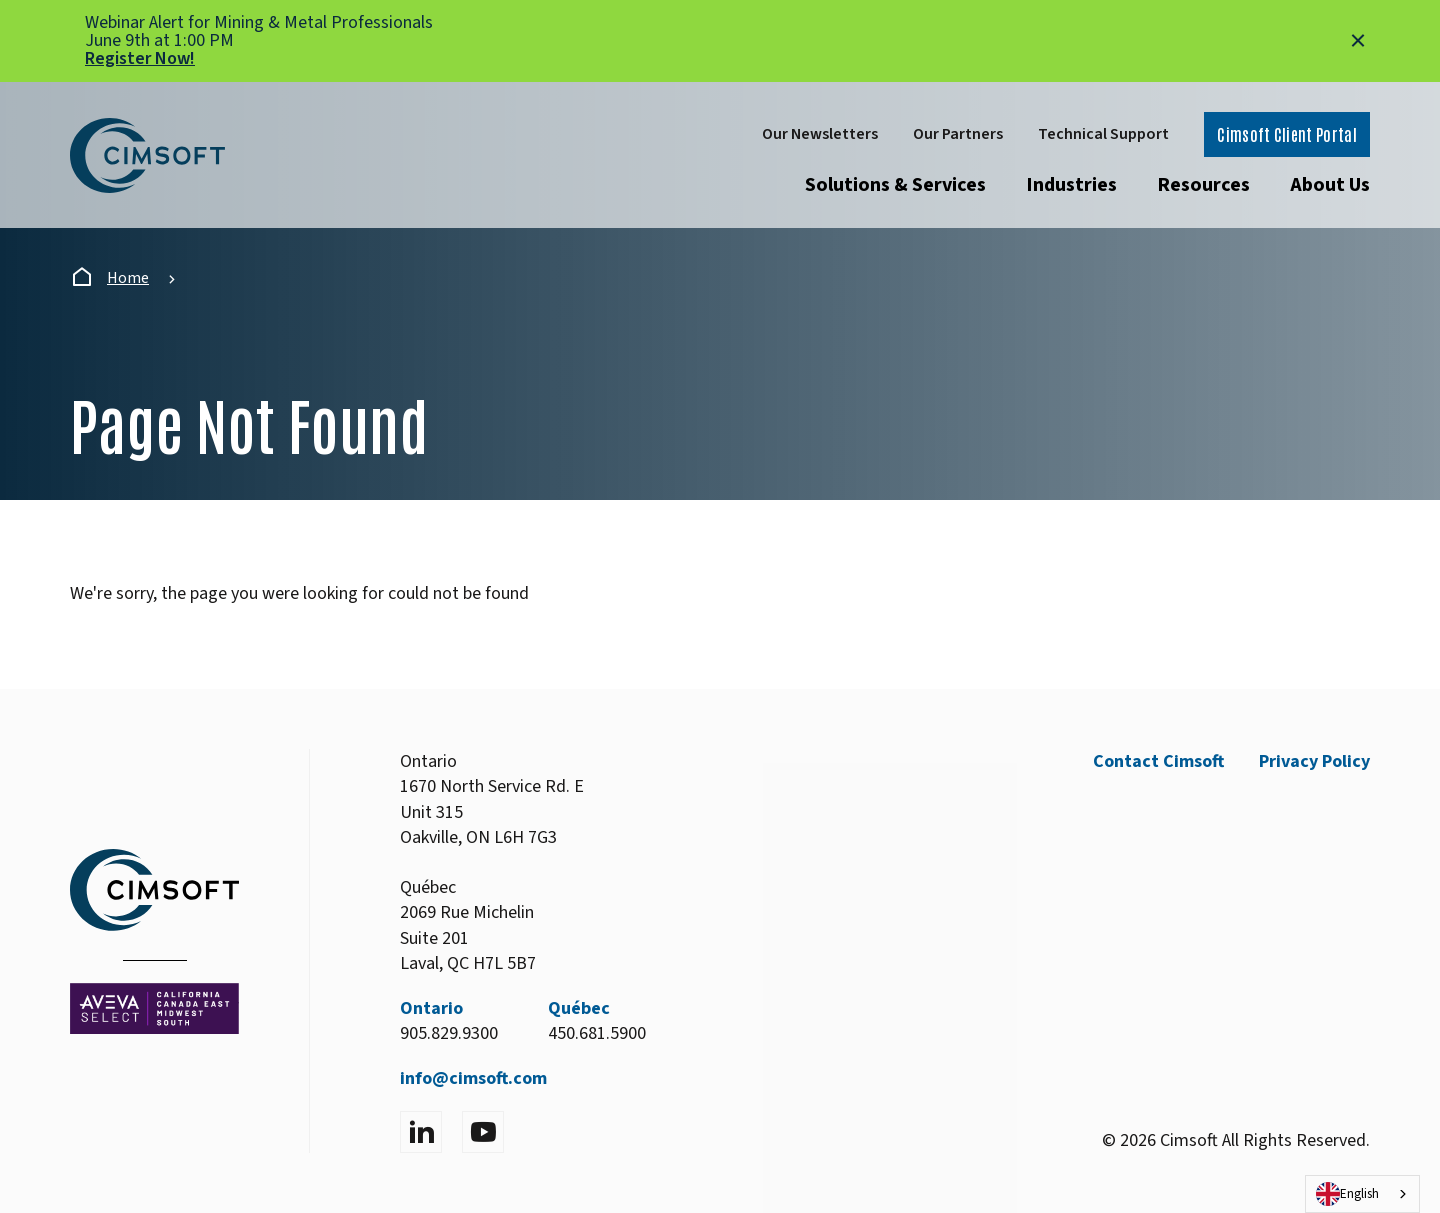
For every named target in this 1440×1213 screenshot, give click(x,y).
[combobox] (1362, 1194)
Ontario (431, 1008)
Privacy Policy (1314, 761)
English (1347, 1194)
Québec (579, 1008)
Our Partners (958, 134)
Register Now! (140, 58)
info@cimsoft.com (473, 1078)
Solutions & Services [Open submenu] (895, 185)
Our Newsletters (820, 134)
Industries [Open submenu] (1071, 185)
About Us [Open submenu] (1330, 185)
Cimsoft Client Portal (1287, 134)
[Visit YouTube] (483, 1132)
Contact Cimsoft (1158, 761)
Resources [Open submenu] (1203, 185)
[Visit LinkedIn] (421, 1132)
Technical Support (1103, 134)
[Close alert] (1358, 41)
